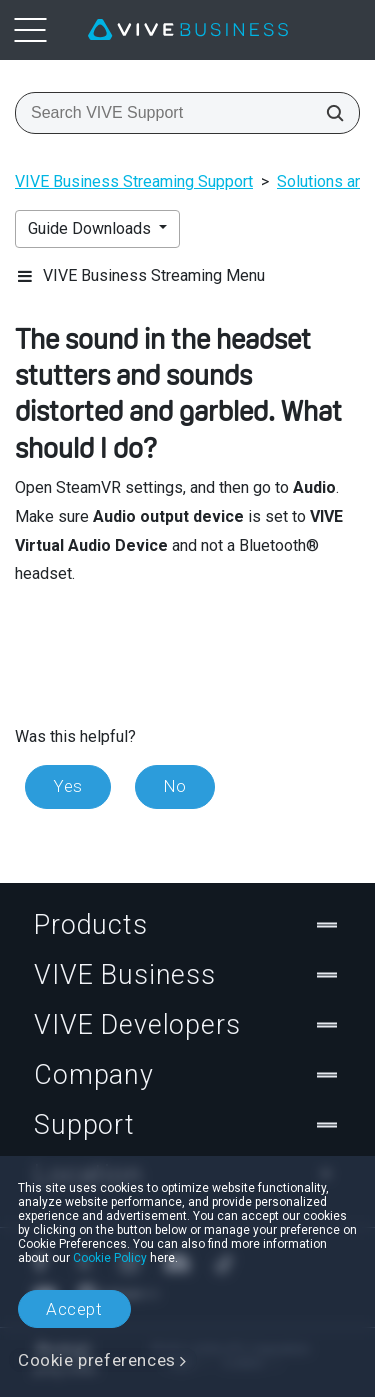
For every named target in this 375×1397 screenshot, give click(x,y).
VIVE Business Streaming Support (134, 181)
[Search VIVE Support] (329, 113)
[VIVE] (188, 30)
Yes (68, 786)
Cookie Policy (110, 1258)
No (175, 786)
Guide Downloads (91, 228)
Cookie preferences (97, 1360)
